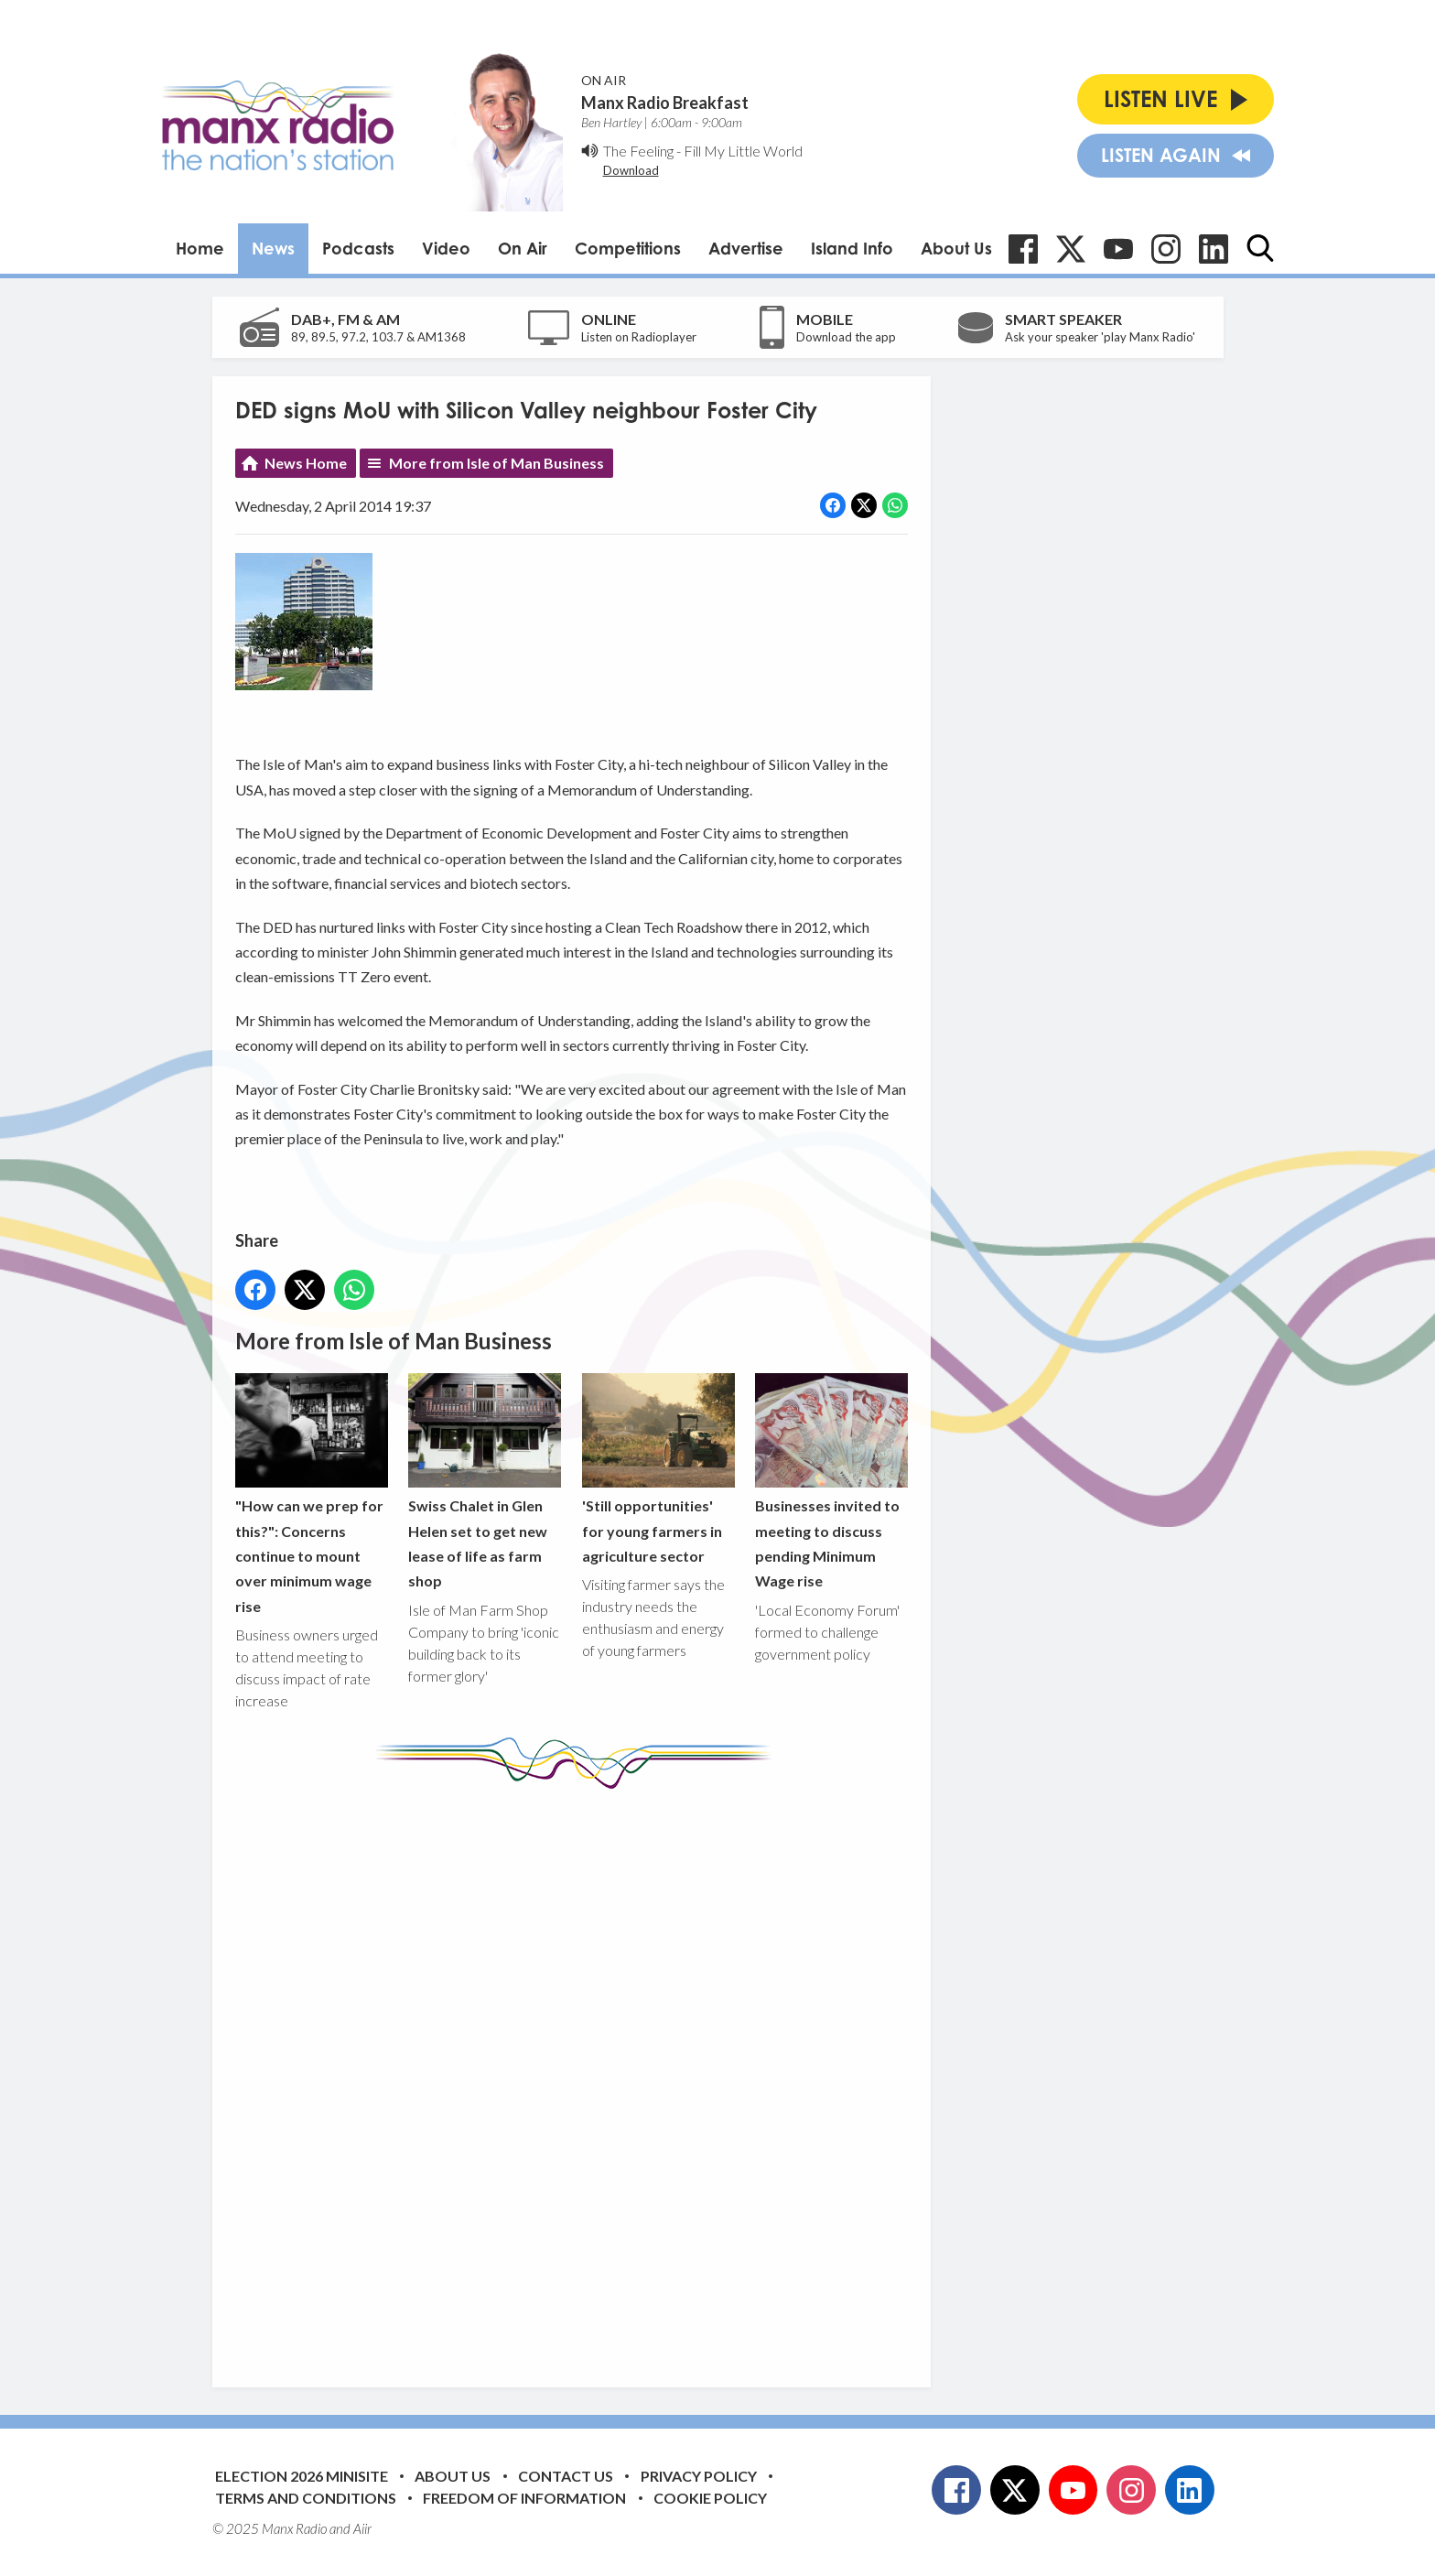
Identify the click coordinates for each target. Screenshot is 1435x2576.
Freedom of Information (524, 2497)
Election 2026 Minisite (301, 2475)
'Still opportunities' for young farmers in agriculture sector (657, 1468)
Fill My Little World (743, 150)
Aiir (362, 2528)
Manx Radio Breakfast (665, 102)
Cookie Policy (710, 2497)
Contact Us (565, 2475)
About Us (956, 248)
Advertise (745, 248)
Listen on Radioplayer (638, 337)
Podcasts (358, 248)
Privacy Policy (699, 2475)
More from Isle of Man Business (496, 462)
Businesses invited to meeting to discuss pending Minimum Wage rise (830, 1481)
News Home (305, 462)
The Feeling (638, 150)
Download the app (846, 337)
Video (446, 248)
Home (200, 248)
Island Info (852, 248)
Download (631, 170)
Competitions (628, 248)
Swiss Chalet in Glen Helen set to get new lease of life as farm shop (484, 1481)
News (273, 248)
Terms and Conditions (305, 2497)
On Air (522, 248)
